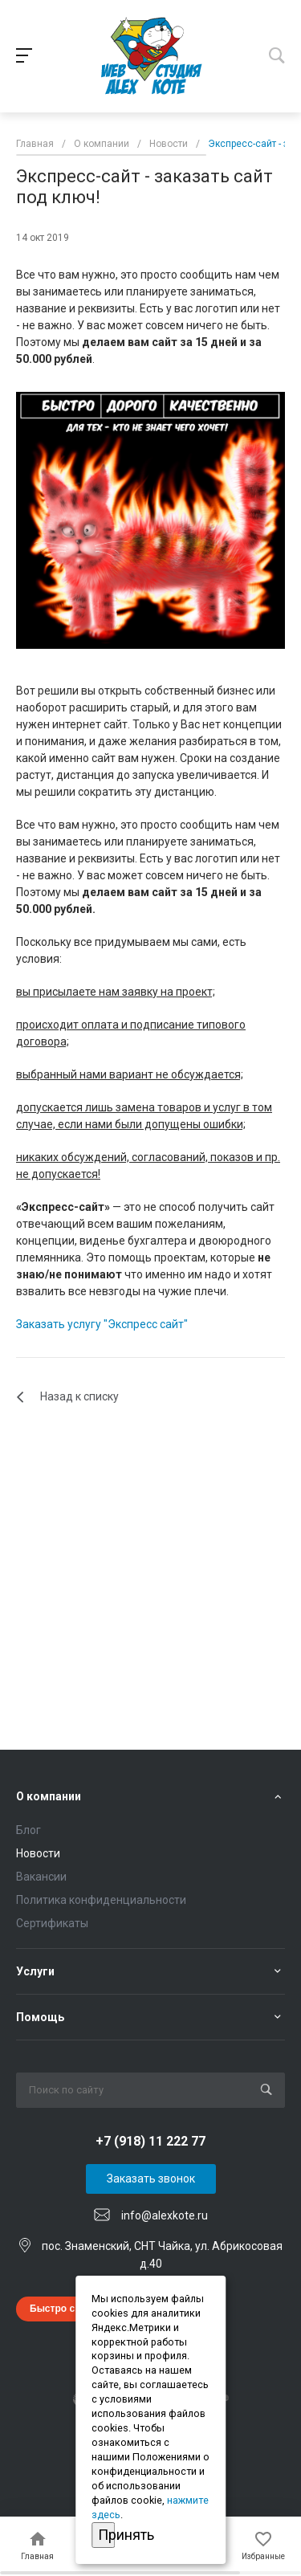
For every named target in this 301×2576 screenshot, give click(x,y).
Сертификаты (52, 1923)
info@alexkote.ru (164, 2215)
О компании (48, 1796)
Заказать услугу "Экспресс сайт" (102, 1324)
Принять (107, 2534)
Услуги (35, 1971)
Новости (38, 1853)
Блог (28, 1830)
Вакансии (41, 1876)
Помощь (40, 2017)
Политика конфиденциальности (101, 1899)
